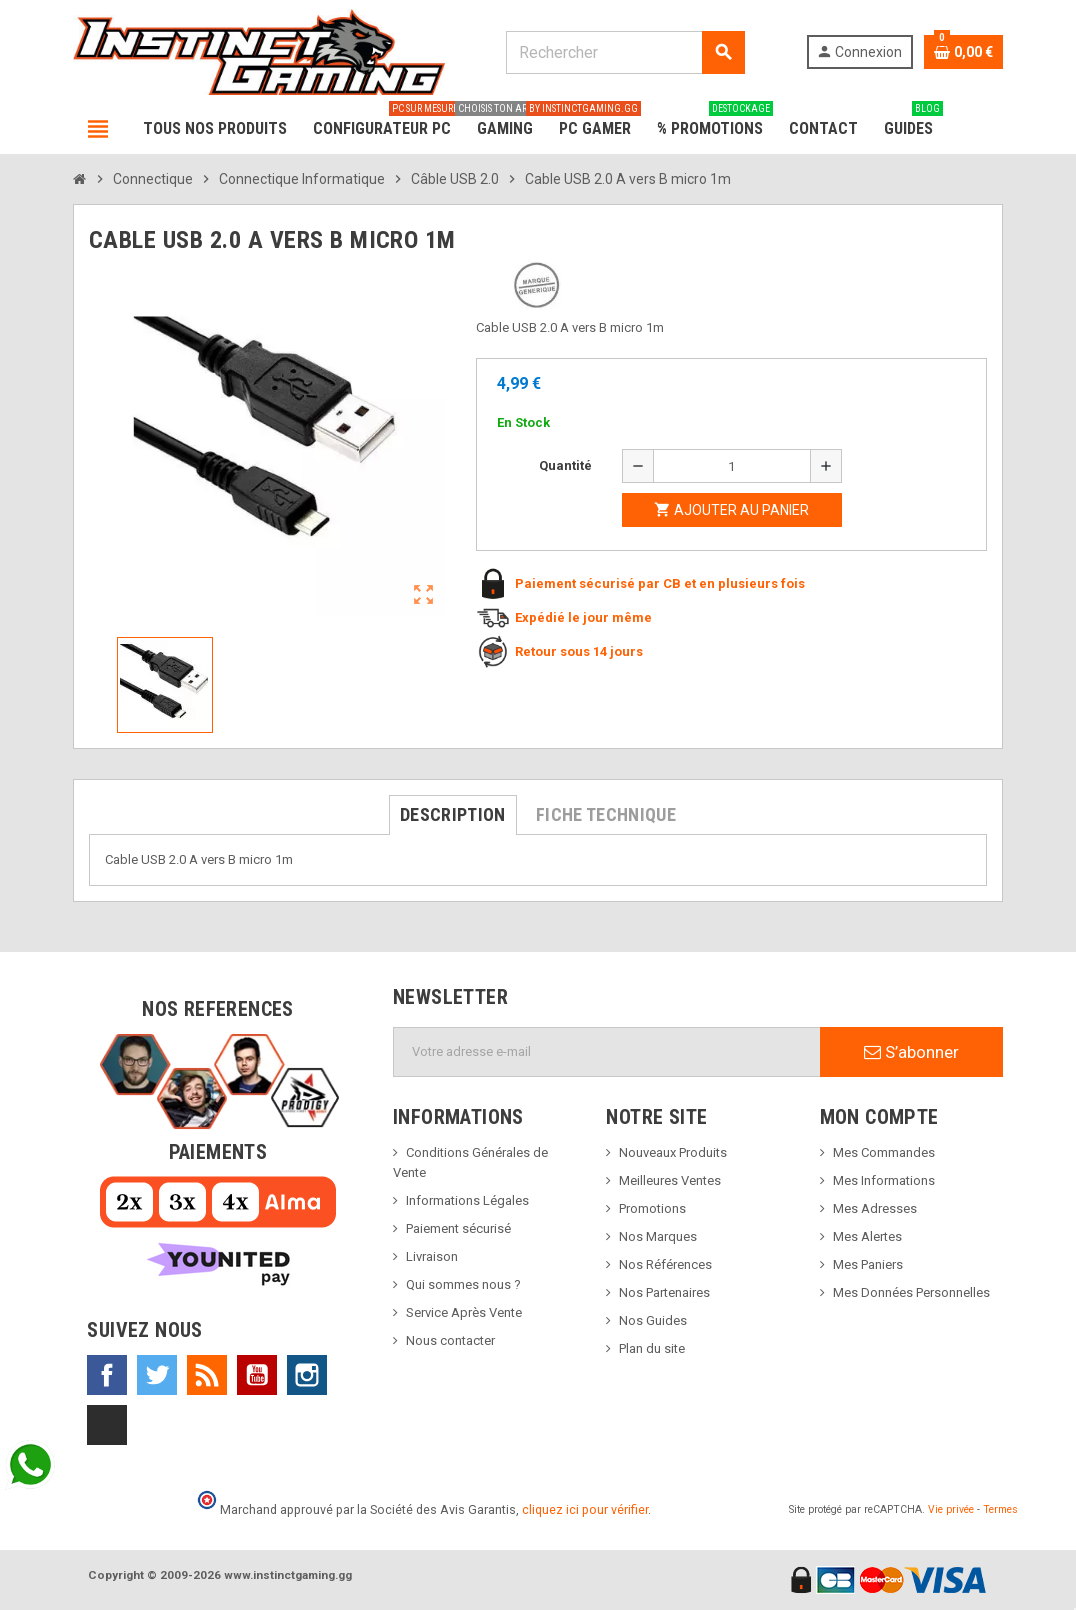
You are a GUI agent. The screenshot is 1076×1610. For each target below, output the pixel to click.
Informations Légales (467, 1200)
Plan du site (652, 1348)
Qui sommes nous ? (463, 1284)
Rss (207, 1375)
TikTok (107, 1425)
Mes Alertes (867, 1236)
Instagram (307, 1375)
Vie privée (951, 1509)
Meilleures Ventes (670, 1180)
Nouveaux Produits (673, 1152)
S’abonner (911, 1052)
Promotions (652, 1208)
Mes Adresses (875, 1208)
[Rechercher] (625, 52)
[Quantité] (732, 466)
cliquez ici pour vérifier (585, 1509)
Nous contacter (450, 1340)
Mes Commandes (884, 1152)
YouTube (257, 1375)
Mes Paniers (868, 1264)
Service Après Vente (464, 1312)
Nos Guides (653, 1320)
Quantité (565, 465)
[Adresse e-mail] (607, 1052)
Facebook (107, 1375)
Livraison (432, 1256)
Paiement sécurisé (458, 1228)
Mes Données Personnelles (911, 1292)
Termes (1000, 1509)
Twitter (157, 1375)
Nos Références (665, 1264)
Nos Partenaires (664, 1292)
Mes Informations (884, 1180)
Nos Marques (658, 1236)
